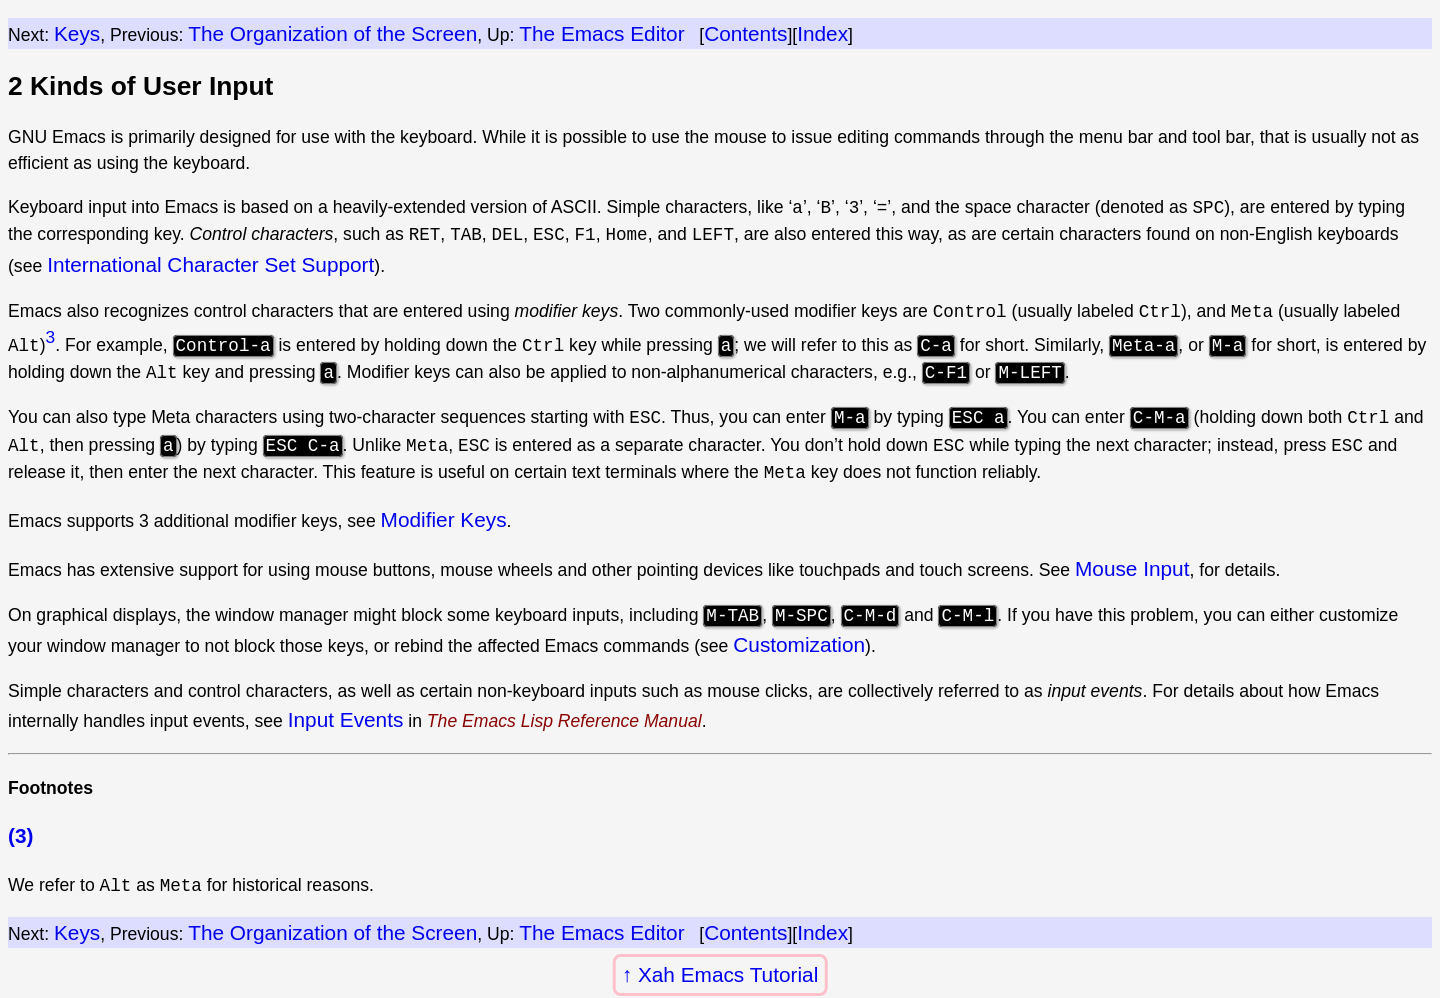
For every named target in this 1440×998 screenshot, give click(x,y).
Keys (77, 33)
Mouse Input (1132, 568)
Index (822, 33)
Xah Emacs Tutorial (728, 974)
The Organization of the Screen (332, 33)
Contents (745, 33)
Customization (799, 644)
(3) (20, 834)
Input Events (346, 719)
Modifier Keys (444, 519)
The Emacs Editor (601, 33)
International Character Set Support (210, 264)
